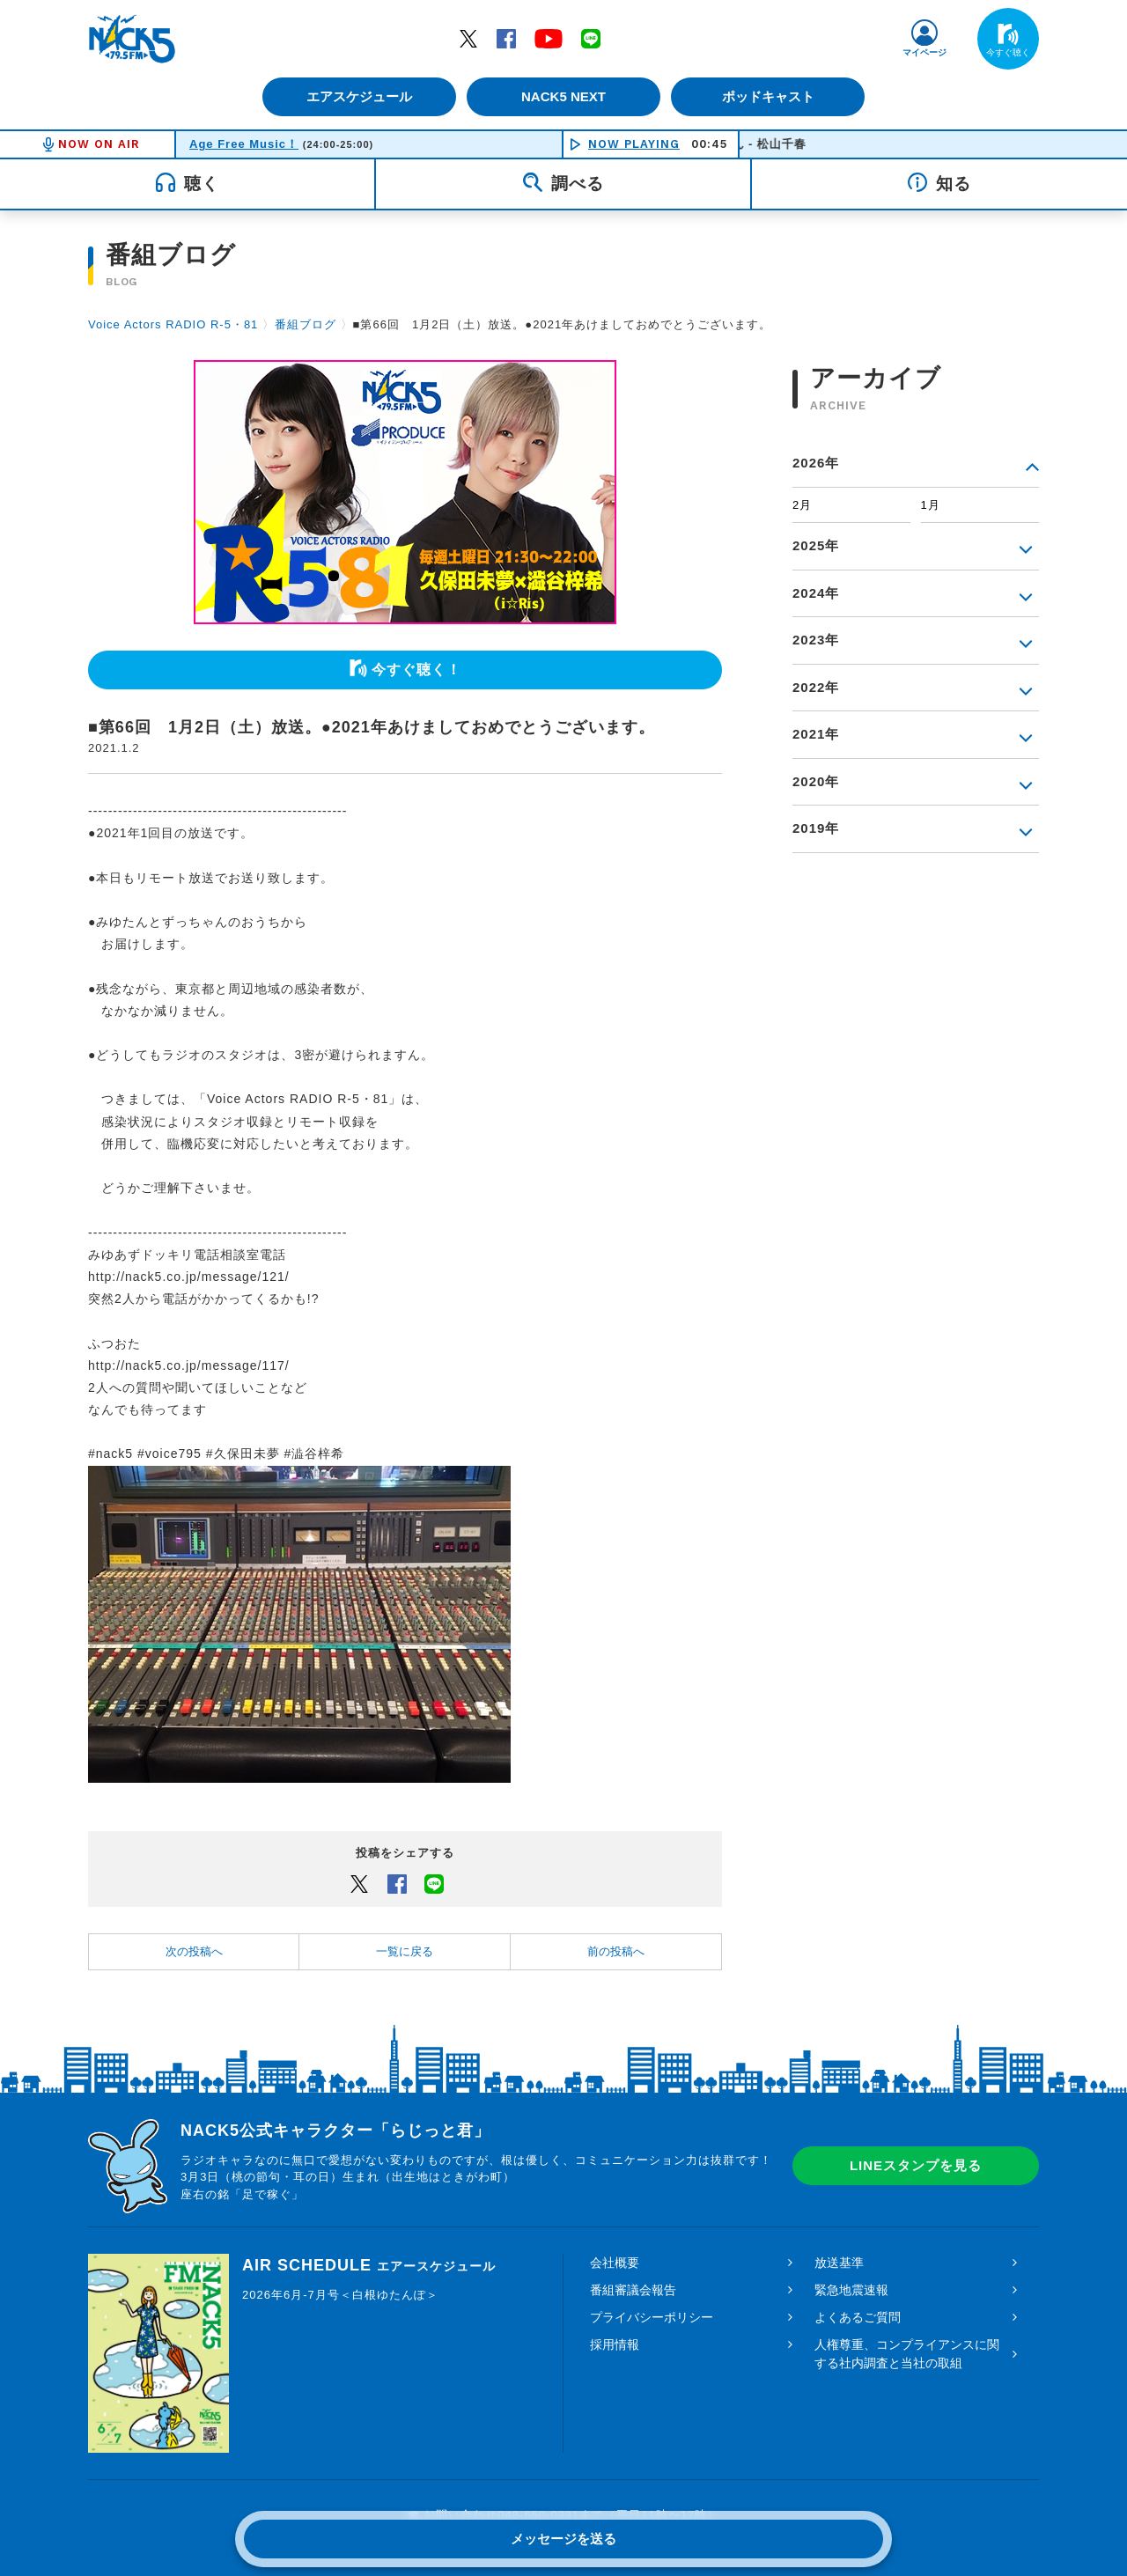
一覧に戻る (404, 1951)
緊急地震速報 (851, 2290)
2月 (802, 505)
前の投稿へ (616, 1951)
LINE (590, 38)
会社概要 (614, 2263)
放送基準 (839, 2263)
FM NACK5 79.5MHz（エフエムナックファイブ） (132, 38)
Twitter (468, 38)
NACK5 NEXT (563, 96)
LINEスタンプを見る (916, 2165)
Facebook (506, 38)
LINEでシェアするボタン (434, 1883)
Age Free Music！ (243, 144)
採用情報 (614, 2344)
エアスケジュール (356, 96)
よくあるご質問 (857, 2317)
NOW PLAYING (634, 144)
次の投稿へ (194, 1951)
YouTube (549, 38)
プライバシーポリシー (651, 2317)
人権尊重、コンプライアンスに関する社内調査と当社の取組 (906, 2353)
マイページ (924, 52)
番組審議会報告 (633, 2290)
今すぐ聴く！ (416, 669)
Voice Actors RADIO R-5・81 (173, 324)
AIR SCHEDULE (369, 2265)
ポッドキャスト (771, 96)
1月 (930, 505)
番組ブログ (305, 324)
